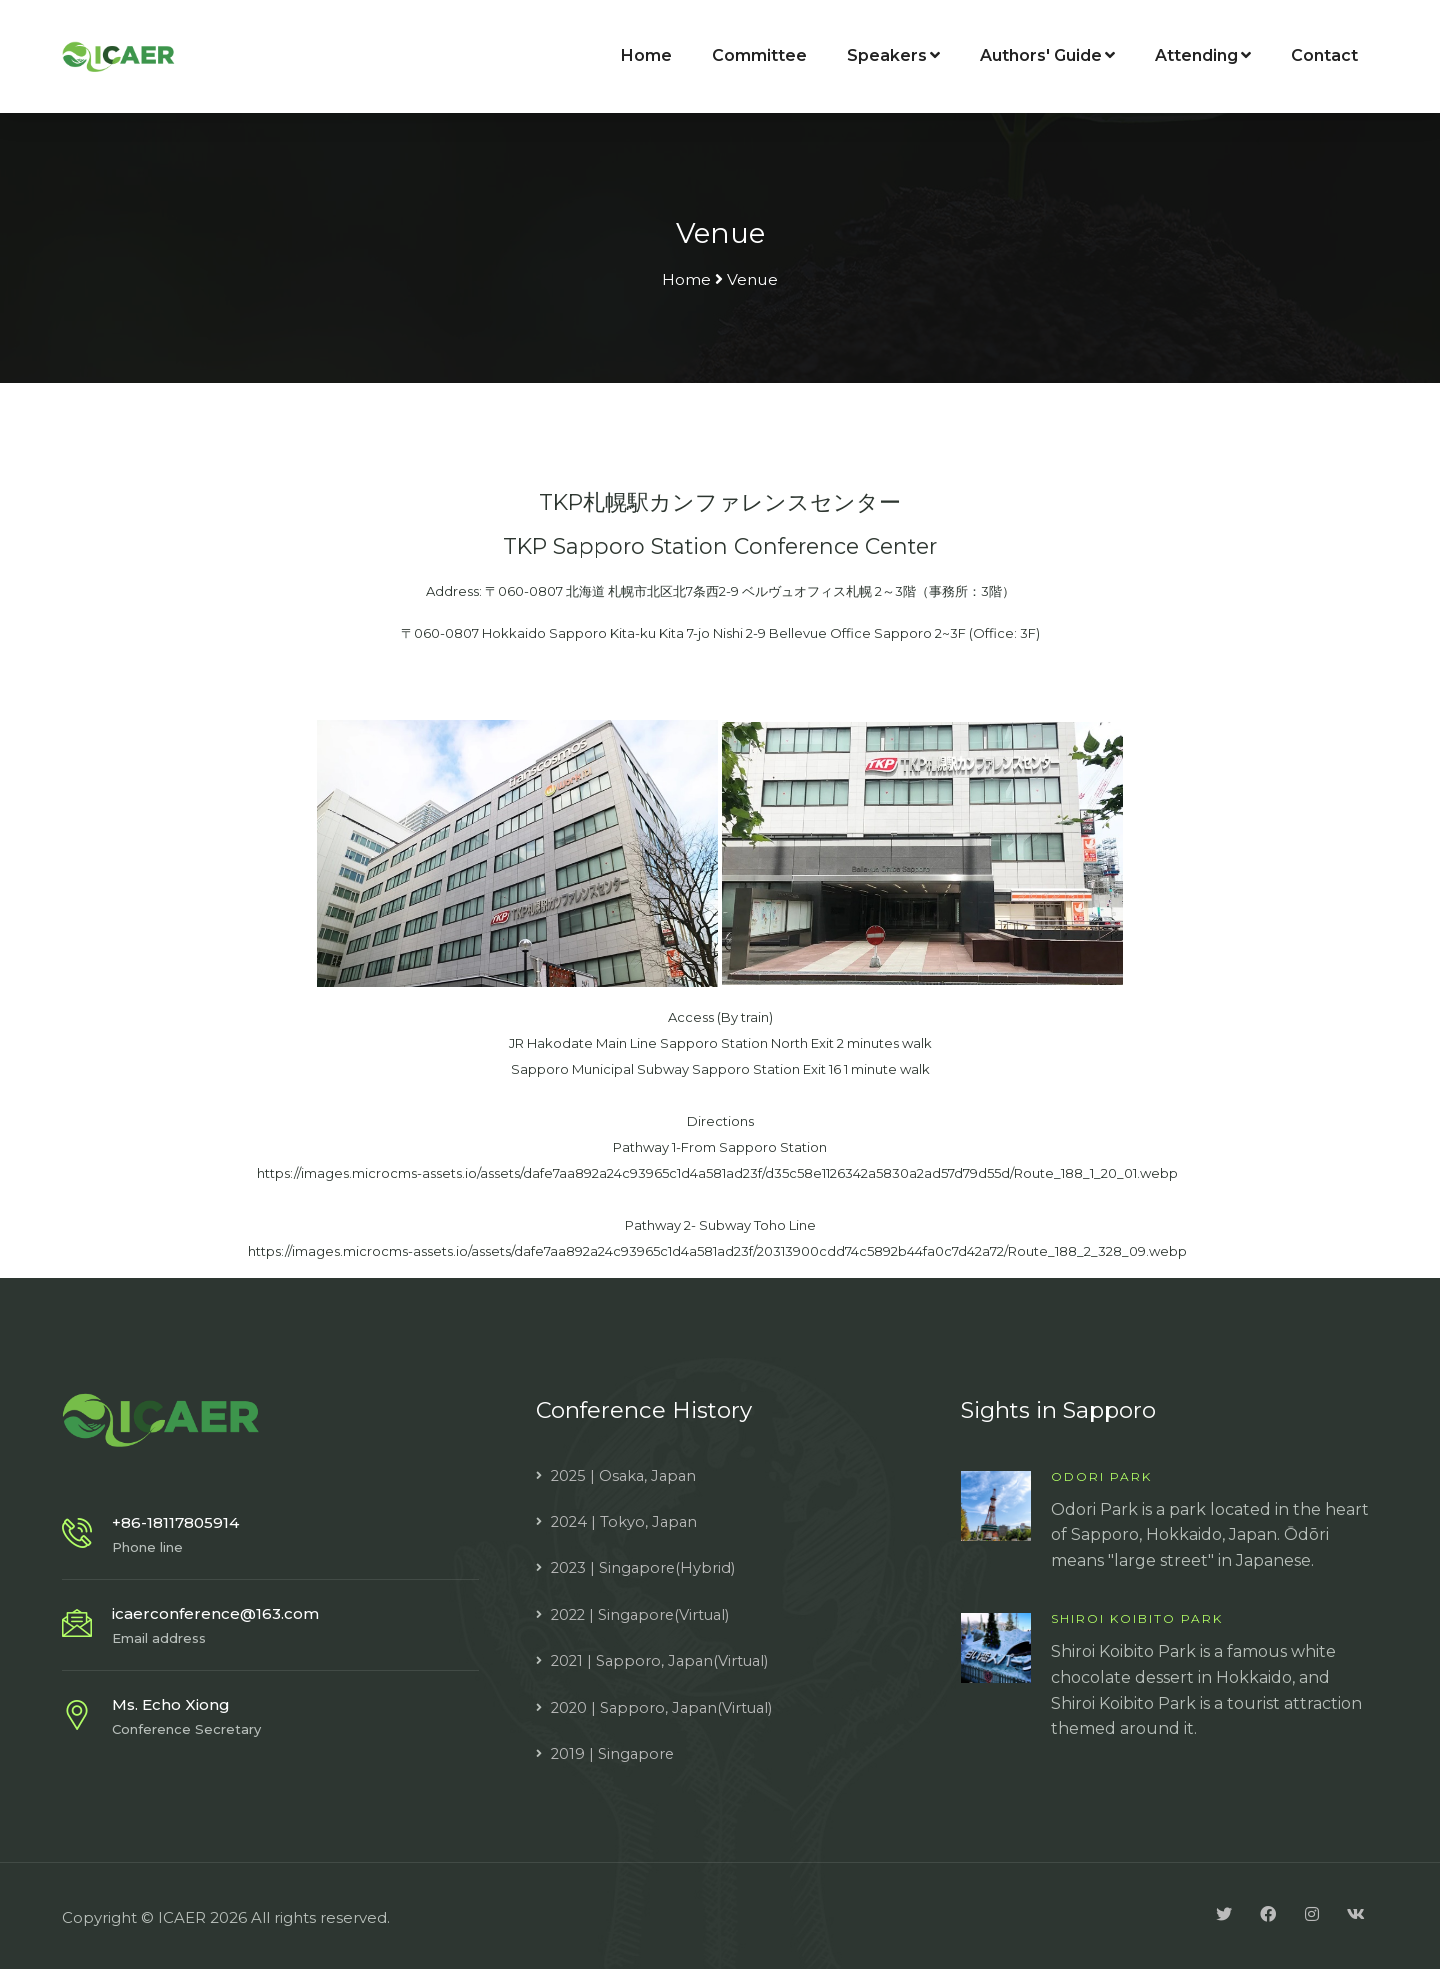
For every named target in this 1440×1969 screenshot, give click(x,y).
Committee (759, 56)
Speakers (893, 56)
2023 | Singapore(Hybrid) (645, 1564)
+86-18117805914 (175, 1519)
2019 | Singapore (614, 1750)
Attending (1203, 56)
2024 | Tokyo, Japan (626, 1518)
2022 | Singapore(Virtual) (644, 1611)
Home (646, 56)
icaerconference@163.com (215, 1610)
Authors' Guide (1047, 56)
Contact (1324, 56)
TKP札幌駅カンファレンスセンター (720, 502)
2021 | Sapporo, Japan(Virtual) (663, 1657)
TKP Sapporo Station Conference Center (720, 544)
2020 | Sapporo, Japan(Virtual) (665, 1704)
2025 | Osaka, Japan (626, 1472)
